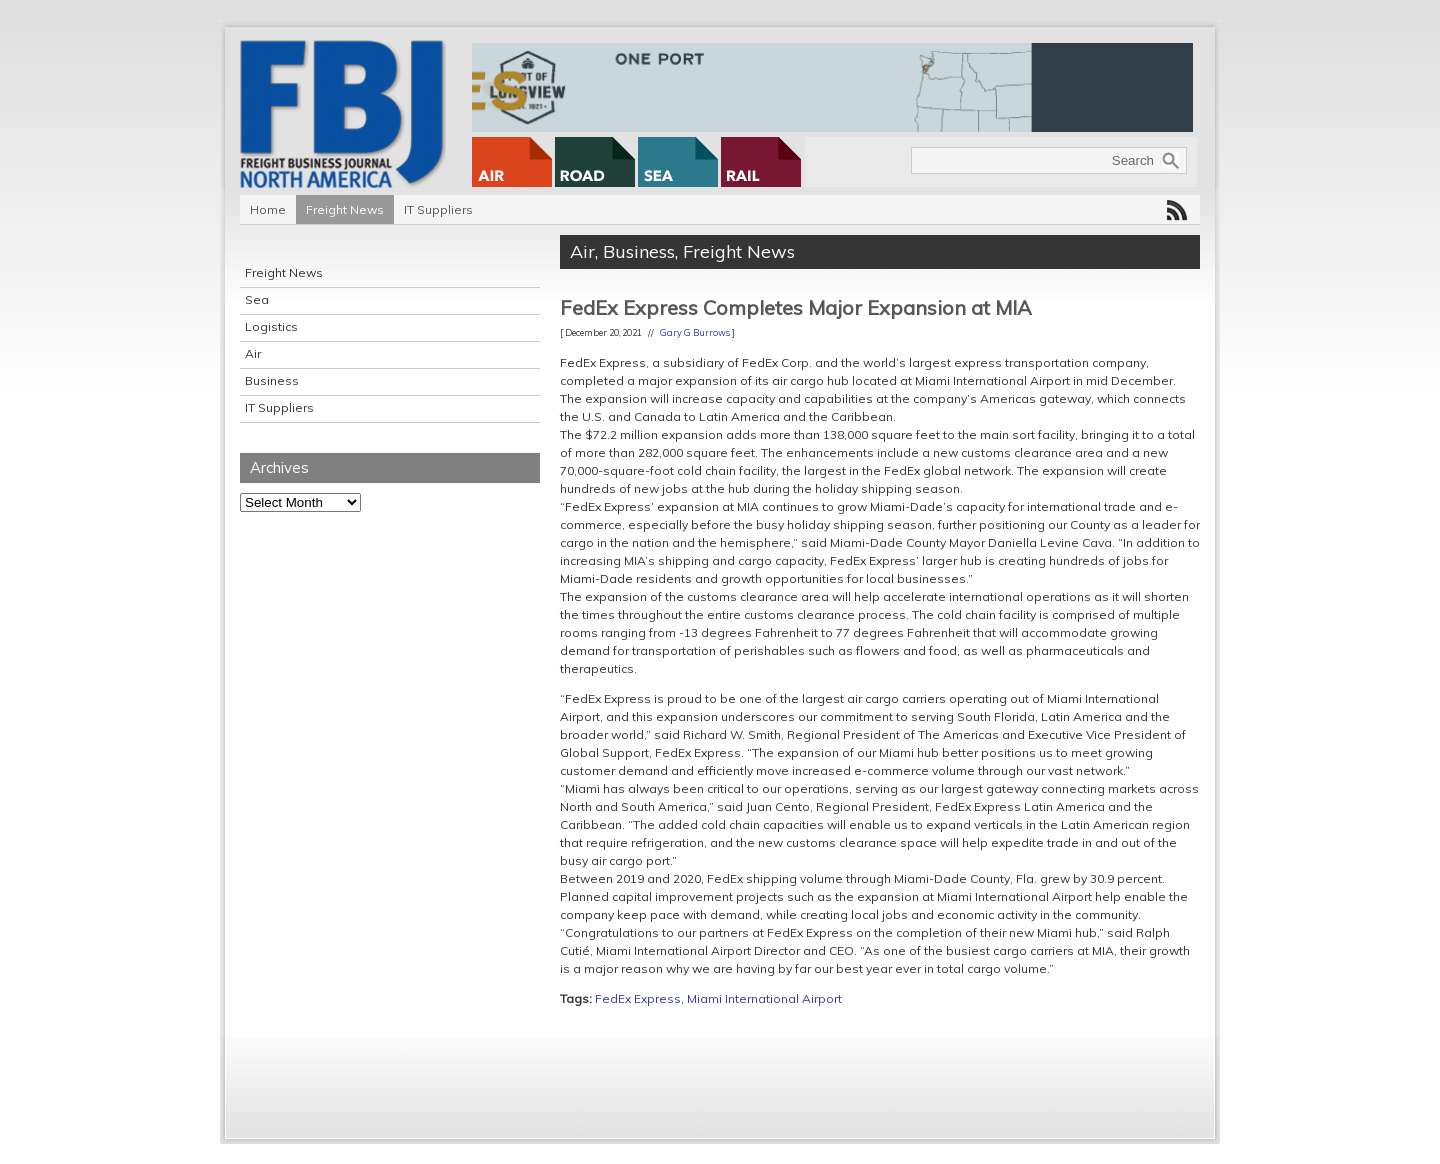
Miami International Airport (764, 998)
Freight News (345, 209)
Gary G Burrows (695, 332)
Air (253, 353)
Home (268, 209)
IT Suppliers (438, 209)
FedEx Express (638, 998)
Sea (257, 299)
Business (272, 380)
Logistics (271, 326)
